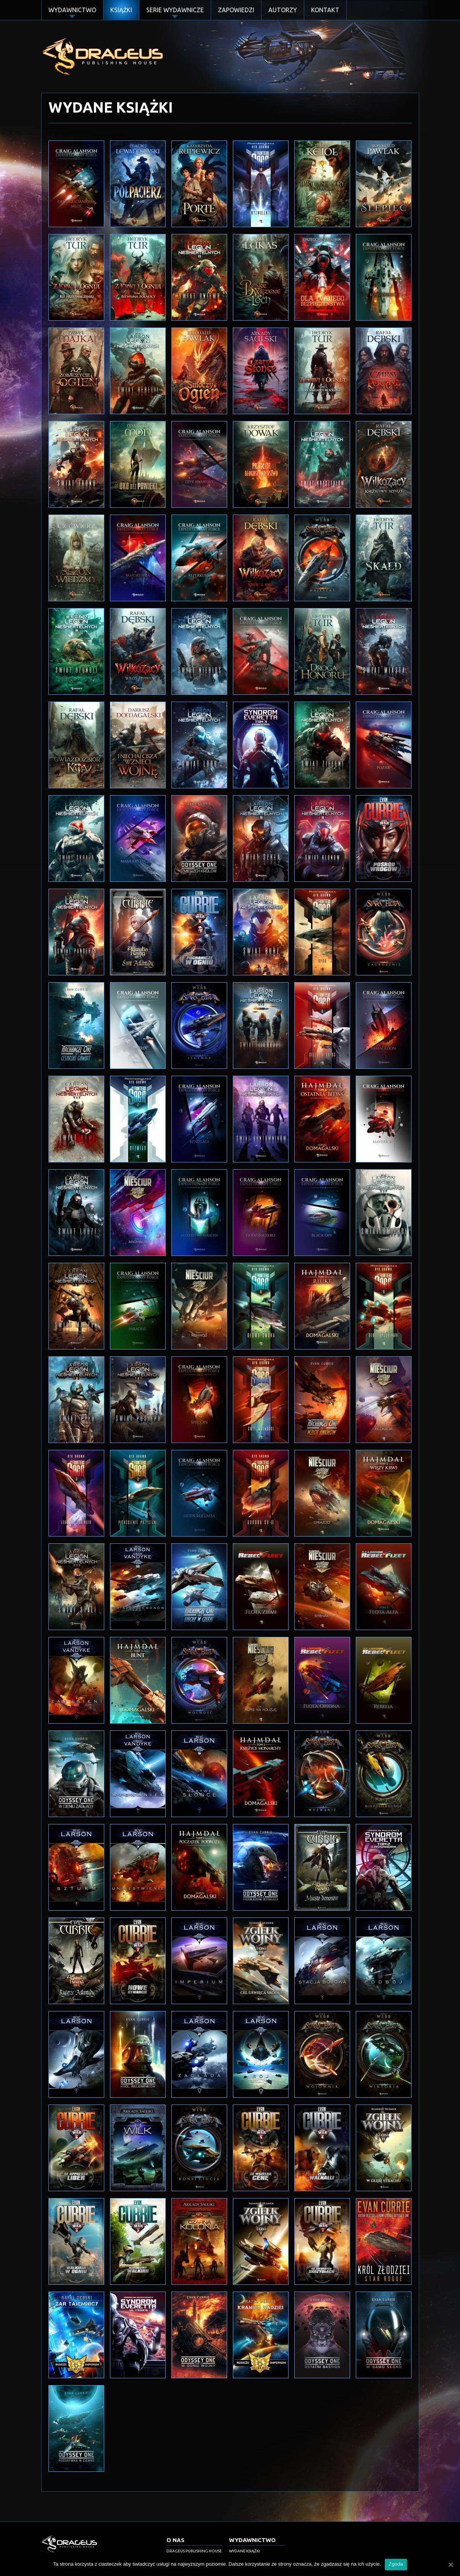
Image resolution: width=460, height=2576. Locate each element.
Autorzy (282, 9)
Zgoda (396, 2564)
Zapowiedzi (236, 9)
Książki (121, 9)
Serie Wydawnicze (175, 9)
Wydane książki (244, 2551)
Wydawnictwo (72, 9)
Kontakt (325, 9)
